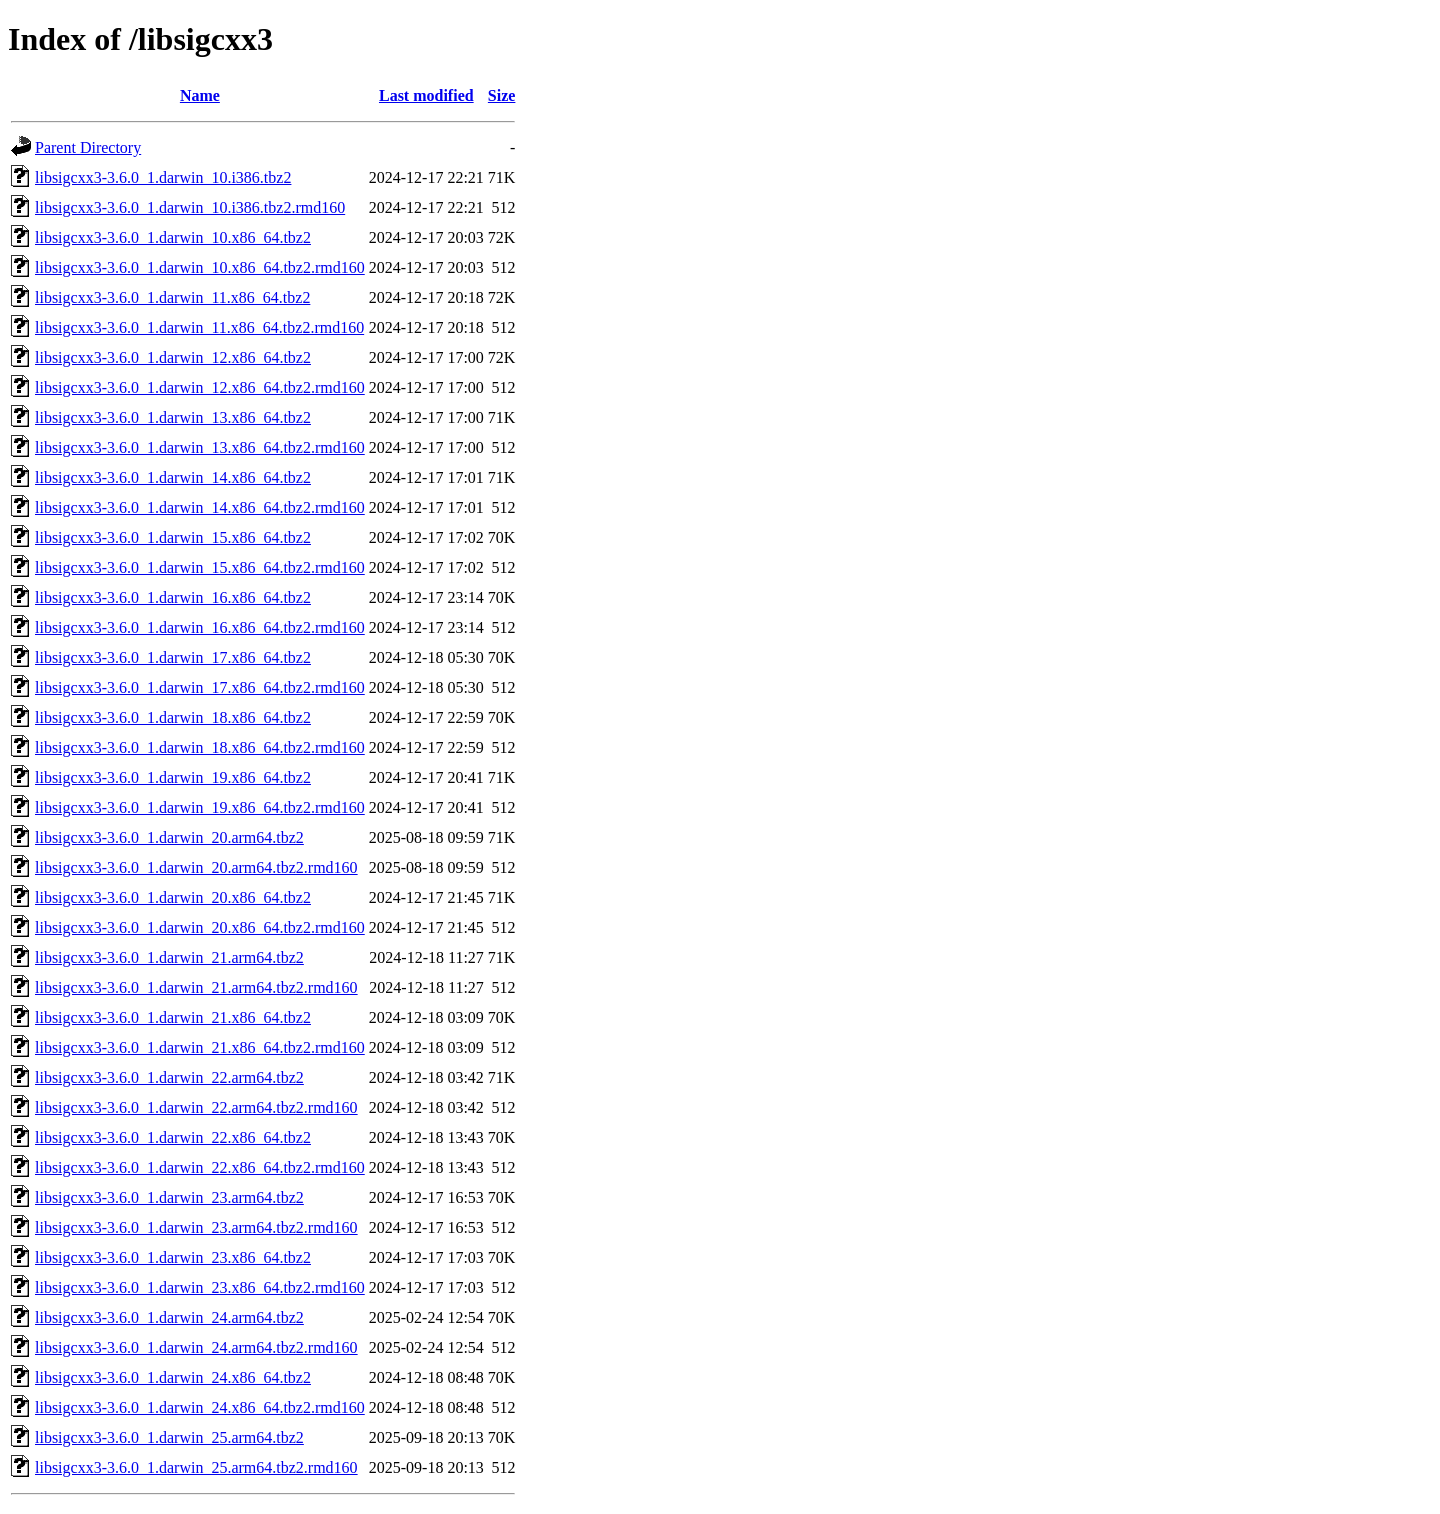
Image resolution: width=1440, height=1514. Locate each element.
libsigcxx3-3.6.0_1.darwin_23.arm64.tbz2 (169, 1197)
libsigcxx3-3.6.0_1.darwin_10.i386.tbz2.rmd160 (190, 207)
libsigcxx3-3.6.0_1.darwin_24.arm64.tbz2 (169, 1317)
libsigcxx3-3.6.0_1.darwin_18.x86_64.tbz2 (173, 717)
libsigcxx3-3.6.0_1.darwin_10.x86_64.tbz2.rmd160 (200, 267)
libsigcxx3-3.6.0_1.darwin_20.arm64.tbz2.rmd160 (196, 867)
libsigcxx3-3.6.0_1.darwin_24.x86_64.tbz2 (173, 1377)
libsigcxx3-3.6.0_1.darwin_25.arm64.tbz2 (169, 1437)
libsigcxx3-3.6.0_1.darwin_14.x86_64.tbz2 (173, 477)
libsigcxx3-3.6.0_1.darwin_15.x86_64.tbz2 (173, 537)
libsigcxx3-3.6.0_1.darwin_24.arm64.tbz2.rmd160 (196, 1347)
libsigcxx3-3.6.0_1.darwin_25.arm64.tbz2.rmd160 (196, 1467)
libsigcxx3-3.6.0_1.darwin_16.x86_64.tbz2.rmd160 (200, 627)
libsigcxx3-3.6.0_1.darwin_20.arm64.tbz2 (169, 837)
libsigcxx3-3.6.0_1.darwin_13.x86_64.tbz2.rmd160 (200, 447)
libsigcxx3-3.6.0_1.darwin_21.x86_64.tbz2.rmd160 (200, 1047)
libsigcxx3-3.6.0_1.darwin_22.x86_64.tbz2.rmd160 (200, 1167)
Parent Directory (88, 147)
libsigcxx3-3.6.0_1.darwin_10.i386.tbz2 (163, 177)
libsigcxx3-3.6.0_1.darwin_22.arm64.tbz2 (169, 1077)
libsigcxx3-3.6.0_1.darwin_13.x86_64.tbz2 (173, 417)
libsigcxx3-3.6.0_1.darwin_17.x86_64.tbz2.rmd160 (200, 687)
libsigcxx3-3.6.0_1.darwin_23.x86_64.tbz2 (173, 1257)
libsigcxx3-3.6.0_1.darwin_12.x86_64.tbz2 (173, 357)
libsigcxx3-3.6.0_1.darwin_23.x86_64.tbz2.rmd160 (200, 1287)
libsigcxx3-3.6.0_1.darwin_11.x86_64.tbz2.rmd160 (199, 327)
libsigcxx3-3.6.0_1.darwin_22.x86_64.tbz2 (173, 1137)
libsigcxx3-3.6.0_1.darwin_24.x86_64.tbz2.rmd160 (200, 1407)
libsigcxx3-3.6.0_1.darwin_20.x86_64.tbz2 (173, 897)
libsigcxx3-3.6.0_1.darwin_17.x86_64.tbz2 (173, 657)
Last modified (426, 95)
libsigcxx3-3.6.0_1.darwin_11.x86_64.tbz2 (172, 297)
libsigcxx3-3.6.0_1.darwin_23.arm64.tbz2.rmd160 (196, 1227)
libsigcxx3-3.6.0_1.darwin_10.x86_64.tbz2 (173, 237)
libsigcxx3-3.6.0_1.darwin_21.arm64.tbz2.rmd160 (196, 987)
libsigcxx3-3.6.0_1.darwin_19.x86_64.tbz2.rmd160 (200, 807)
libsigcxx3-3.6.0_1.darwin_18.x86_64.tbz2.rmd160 (200, 747)
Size (502, 95)
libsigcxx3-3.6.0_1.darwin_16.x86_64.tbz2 (173, 597)
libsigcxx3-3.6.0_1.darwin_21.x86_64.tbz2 (173, 1017)
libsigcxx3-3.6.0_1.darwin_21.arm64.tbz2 (169, 957)
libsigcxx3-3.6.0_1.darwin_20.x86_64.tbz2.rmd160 (200, 927)
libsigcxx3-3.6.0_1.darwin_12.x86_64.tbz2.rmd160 (200, 387)
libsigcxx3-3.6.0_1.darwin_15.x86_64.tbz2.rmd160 (200, 567)
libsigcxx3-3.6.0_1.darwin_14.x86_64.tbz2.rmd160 (200, 507)
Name (200, 95)
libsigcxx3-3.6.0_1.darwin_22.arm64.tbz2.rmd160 (196, 1107)
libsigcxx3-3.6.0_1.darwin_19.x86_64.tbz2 (173, 777)
